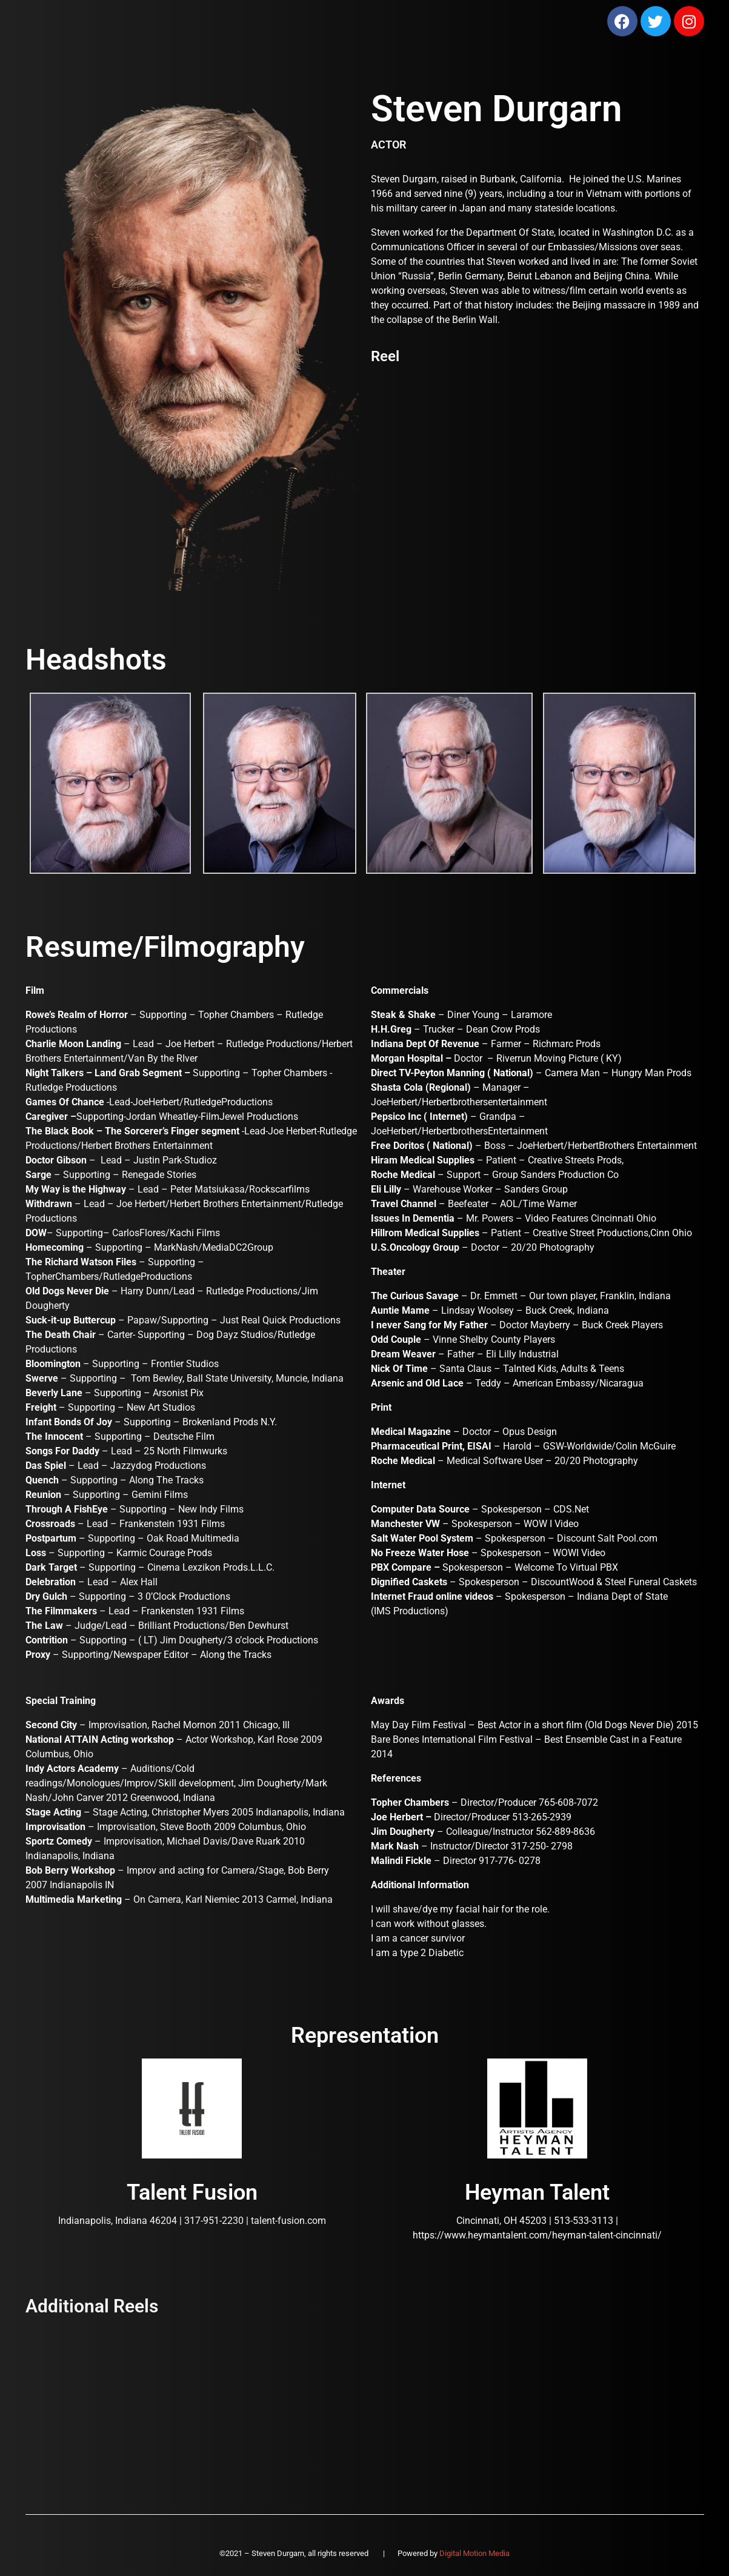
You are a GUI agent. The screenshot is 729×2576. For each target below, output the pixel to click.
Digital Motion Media (474, 2553)
